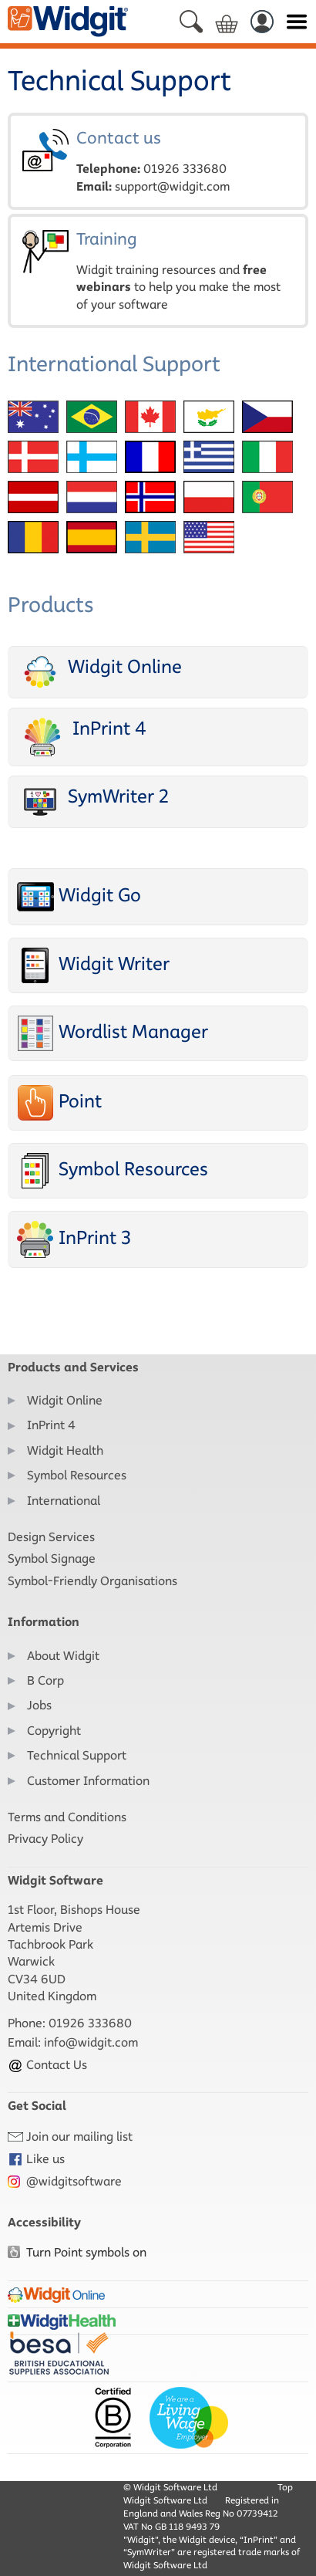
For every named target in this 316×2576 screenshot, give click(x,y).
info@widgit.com (91, 2042)
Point (59, 1103)
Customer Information (88, 1780)
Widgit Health (65, 1450)
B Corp (45, 1680)
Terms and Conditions (67, 1817)
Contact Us (47, 2064)
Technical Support (76, 1755)
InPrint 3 (74, 1239)
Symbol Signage (52, 1558)
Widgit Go (79, 896)
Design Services (51, 1537)
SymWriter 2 (93, 801)
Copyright (54, 1730)
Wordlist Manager (112, 1033)
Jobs (39, 1705)
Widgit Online (99, 671)
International (63, 1500)
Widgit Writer (93, 965)
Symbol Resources (112, 1170)
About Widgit (63, 1655)
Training (158, 270)
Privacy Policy (45, 1838)
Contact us (158, 161)
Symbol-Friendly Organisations (92, 1581)
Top (285, 2487)
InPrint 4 (81, 736)
